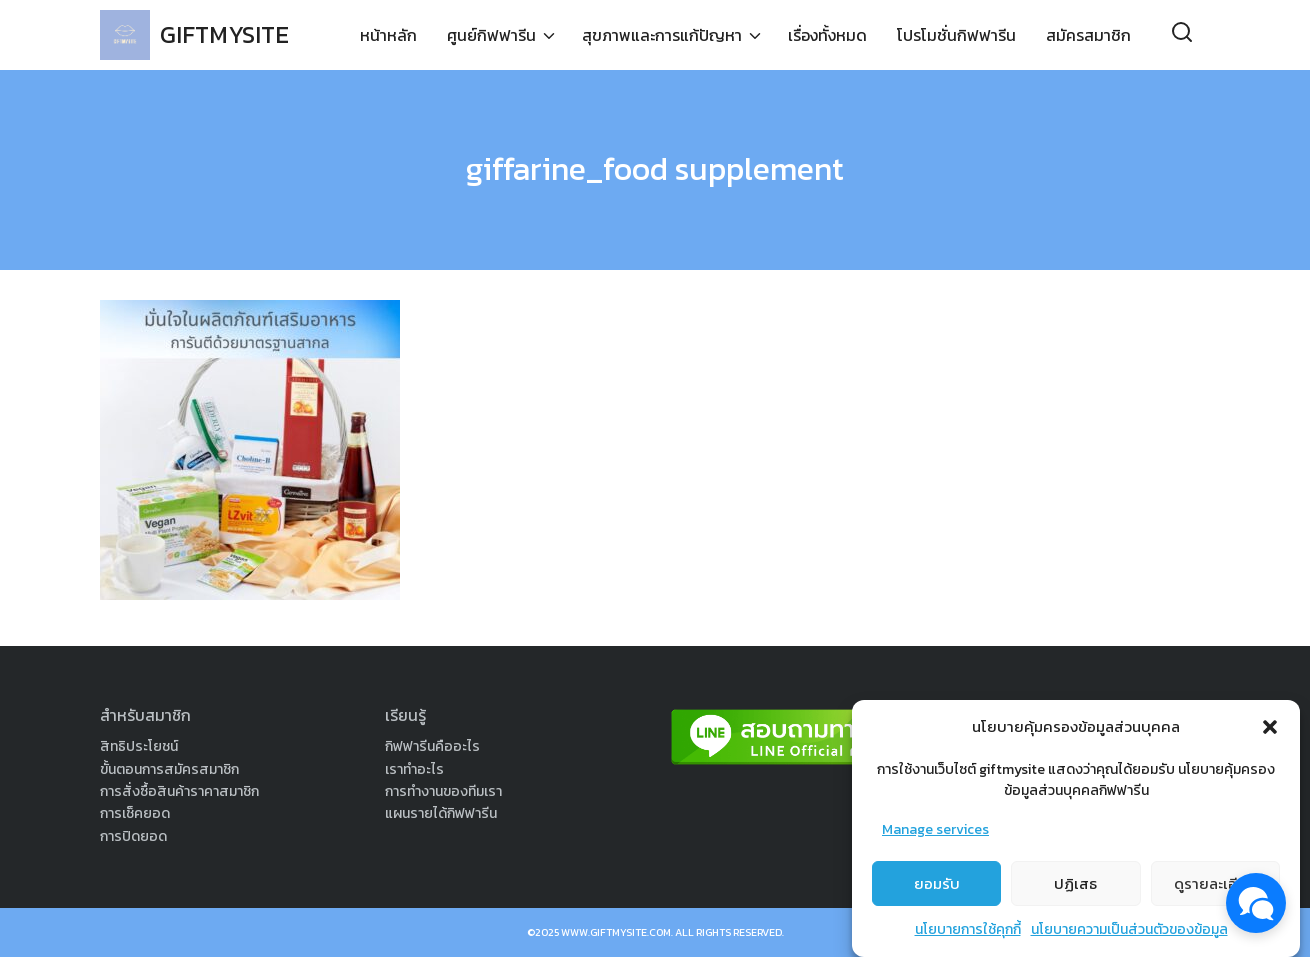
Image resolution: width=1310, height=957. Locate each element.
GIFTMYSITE (224, 34)
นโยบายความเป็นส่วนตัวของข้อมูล (1129, 932)
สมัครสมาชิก (1088, 35)
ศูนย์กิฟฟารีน (491, 35)
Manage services (935, 832)
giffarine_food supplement (655, 169)
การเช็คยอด (135, 813)
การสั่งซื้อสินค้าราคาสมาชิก (179, 791)
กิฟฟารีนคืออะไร (432, 746)
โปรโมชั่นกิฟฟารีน (956, 35)
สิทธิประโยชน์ (139, 746)
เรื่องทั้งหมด (827, 35)
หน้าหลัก (388, 35)
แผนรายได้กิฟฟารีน (441, 813)
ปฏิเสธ (1075, 886)
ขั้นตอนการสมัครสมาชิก (169, 769)
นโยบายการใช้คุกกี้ (968, 932)
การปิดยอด (133, 836)
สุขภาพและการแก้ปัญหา (662, 35)
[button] (1270, 730)
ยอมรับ (937, 886)
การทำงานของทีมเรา (443, 791)
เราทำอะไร (414, 769)
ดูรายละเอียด (1215, 886)
